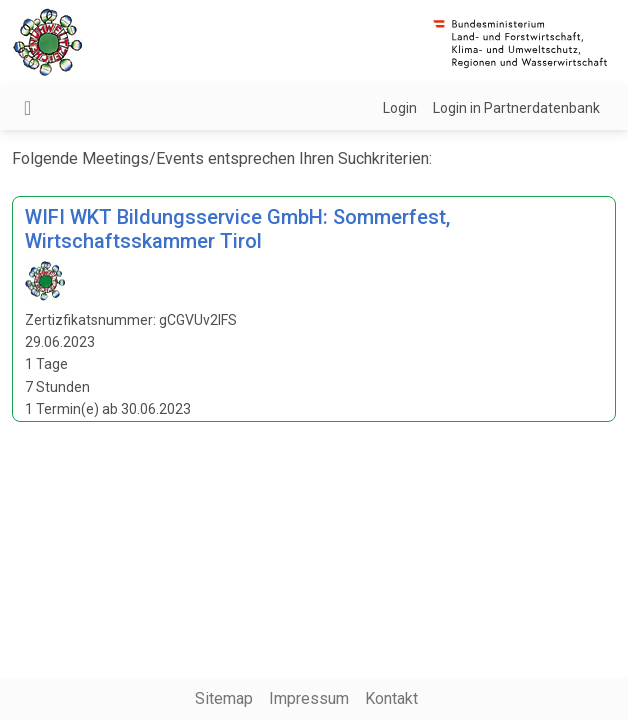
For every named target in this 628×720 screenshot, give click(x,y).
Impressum (309, 698)
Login (400, 108)
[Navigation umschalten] (27, 108)
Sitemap (224, 698)
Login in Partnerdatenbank (516, 108)
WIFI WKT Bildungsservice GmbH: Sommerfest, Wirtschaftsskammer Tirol (237, 229)
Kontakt (391, 698)
